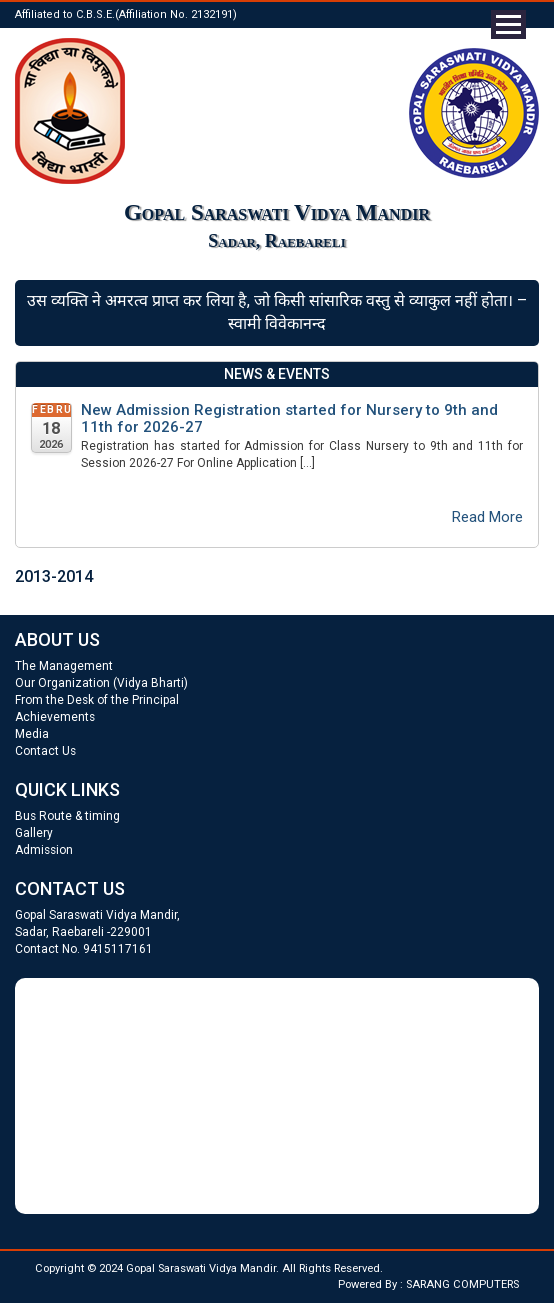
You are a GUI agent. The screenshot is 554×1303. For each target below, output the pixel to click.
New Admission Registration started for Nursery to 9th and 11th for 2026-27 (289, 419)
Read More (487, 517)
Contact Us (45, 751)
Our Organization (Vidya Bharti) (101, 683)
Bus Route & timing (67, 816)
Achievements (55, 717)
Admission (44, 850)
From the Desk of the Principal (97, 700)
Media (32, 734)
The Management (64, 666)
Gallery (34, 833)
